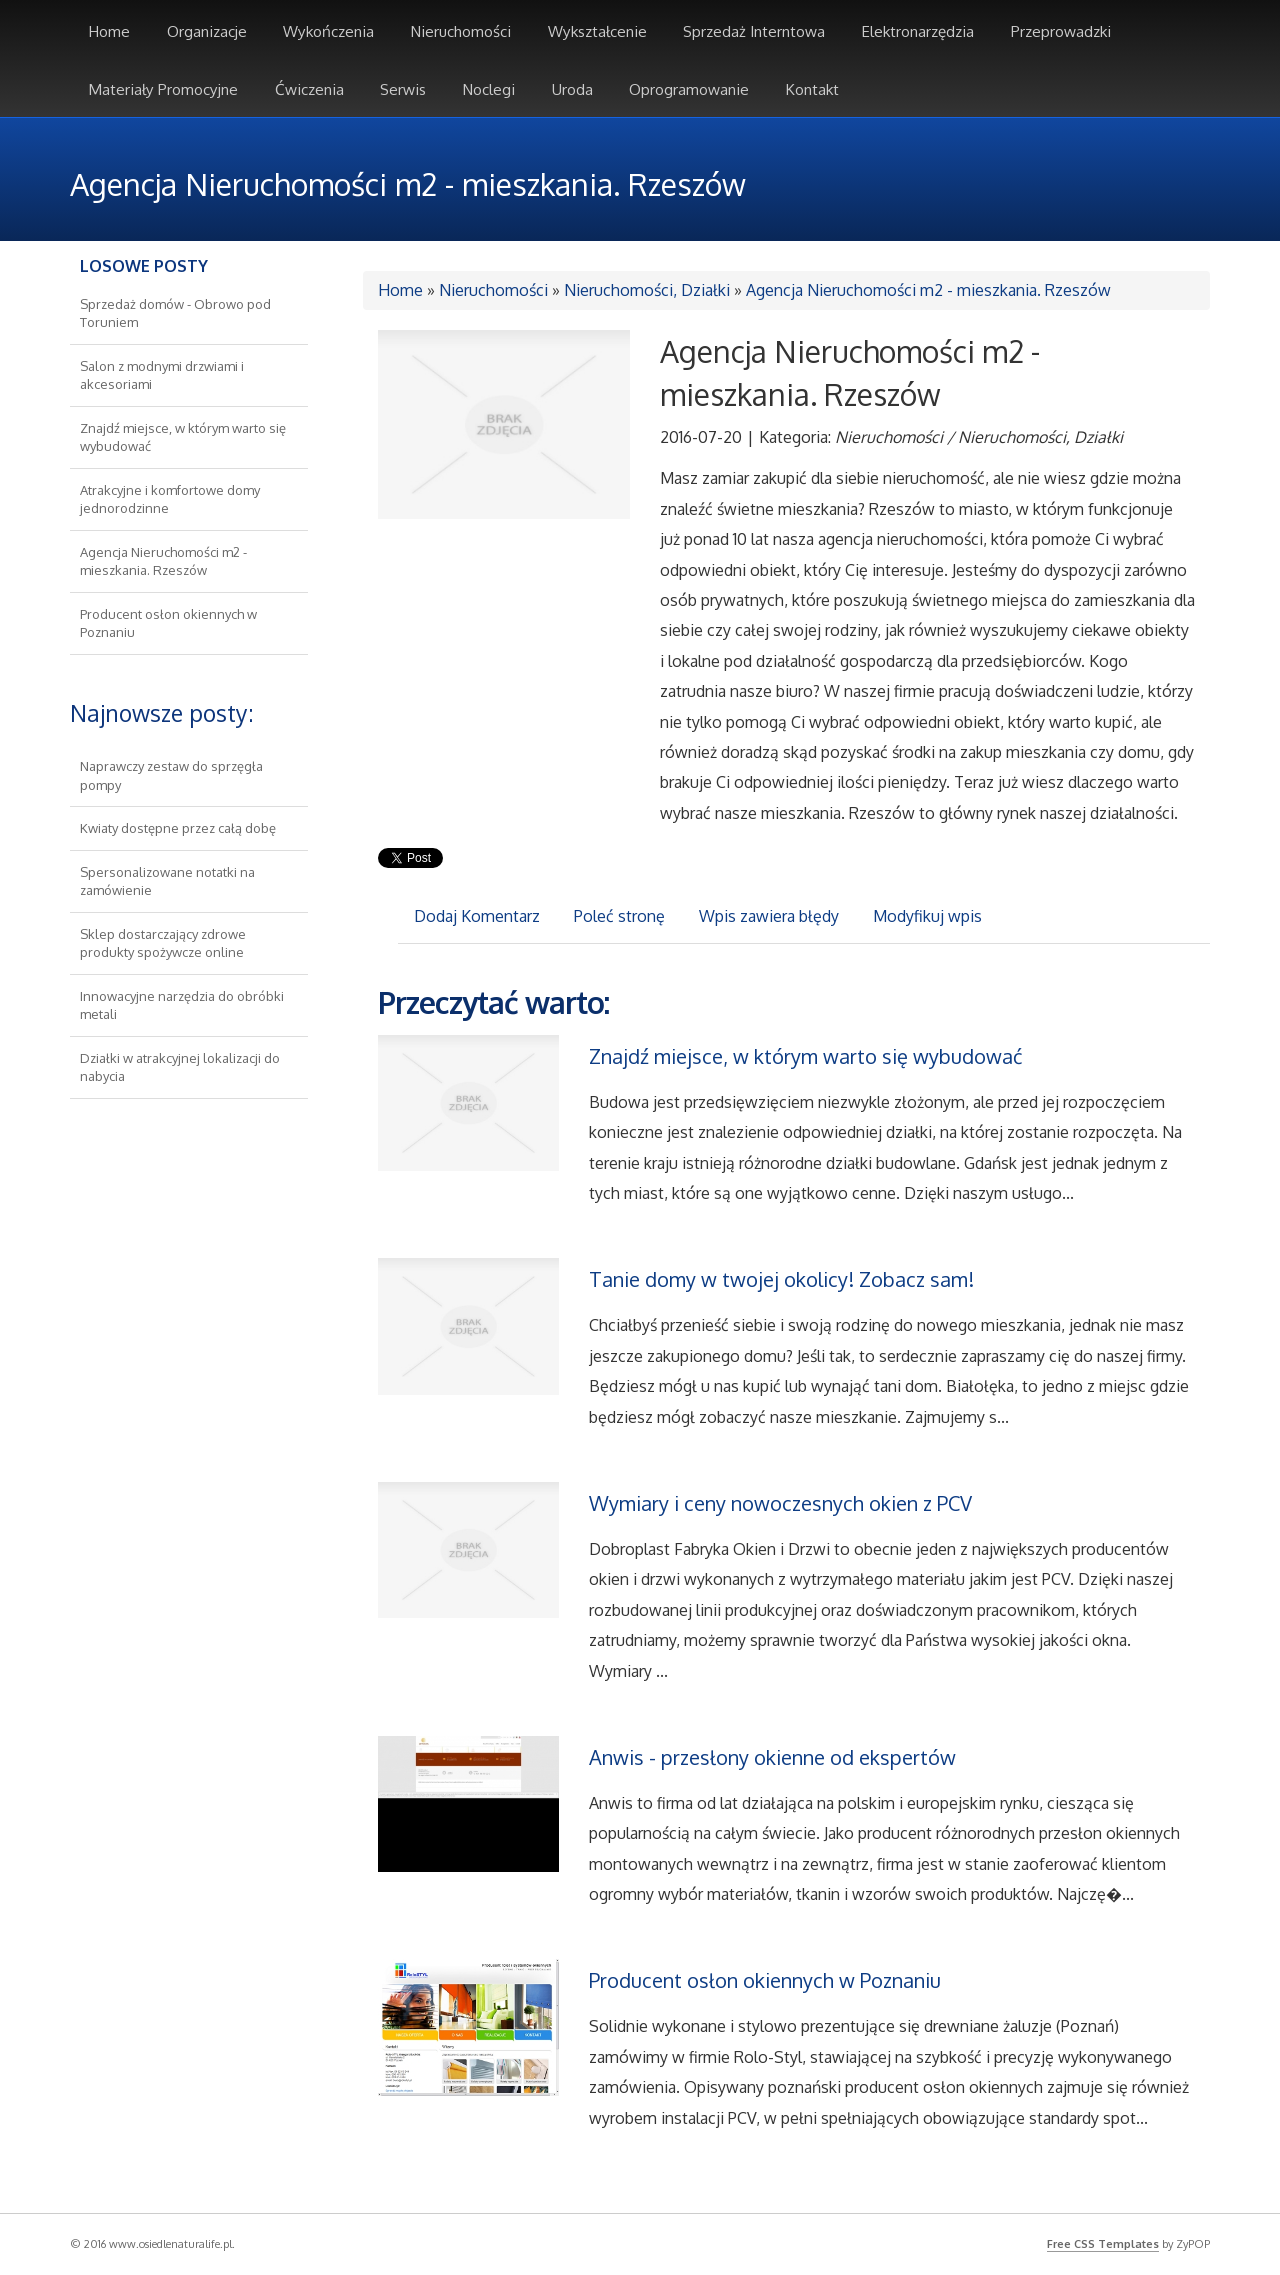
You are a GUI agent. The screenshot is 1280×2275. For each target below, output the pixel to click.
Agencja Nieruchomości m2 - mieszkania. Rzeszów (928, 290)
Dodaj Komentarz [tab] (477, 916)
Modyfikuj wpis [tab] (927, 916)
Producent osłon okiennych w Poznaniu (765, 1980)
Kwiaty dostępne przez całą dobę (178, 828)
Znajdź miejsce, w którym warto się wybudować (805, 1056)
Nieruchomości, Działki (647, 290)
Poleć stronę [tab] (619, 916)
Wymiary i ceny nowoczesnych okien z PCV (780, 1503)
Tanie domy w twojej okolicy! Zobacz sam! (781, 1279)
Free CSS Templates (1103, 2244)
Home (400, 290)
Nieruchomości (493, 290)
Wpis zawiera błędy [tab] (769, 916)
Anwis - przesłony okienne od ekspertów (772, 1757)
